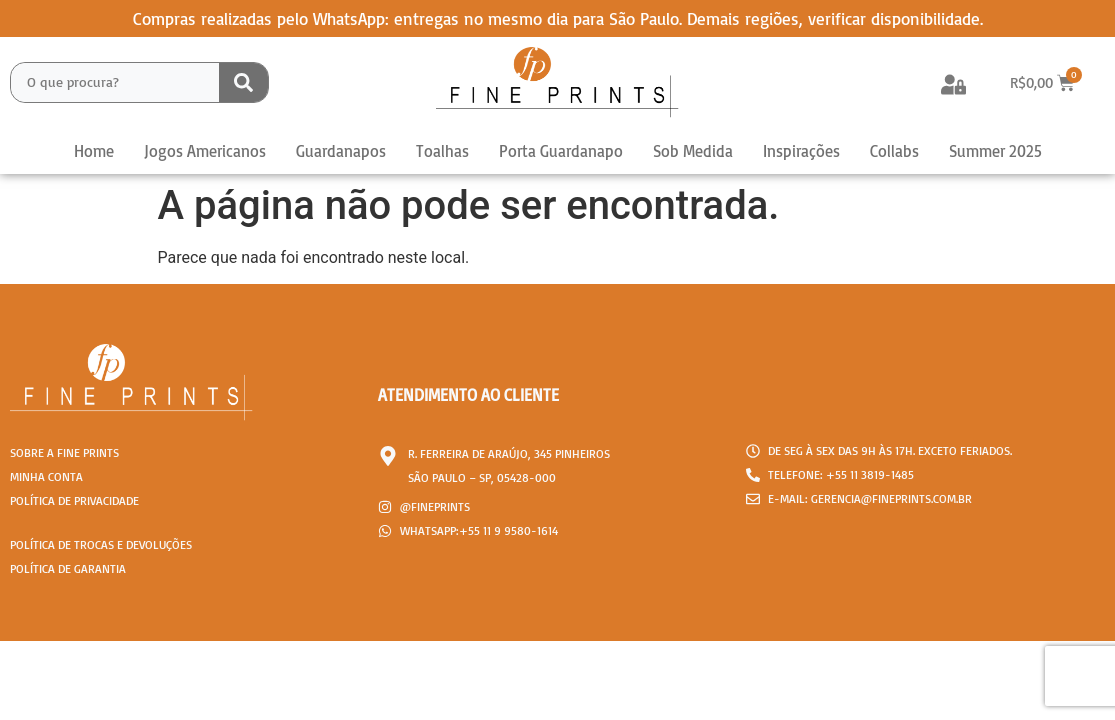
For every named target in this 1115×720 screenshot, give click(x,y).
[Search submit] (243, 82)
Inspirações (801, 151)
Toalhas (442, 151)
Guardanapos (341, 151)
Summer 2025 (995, 151)
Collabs (894, 151)
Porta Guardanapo (561, 151)
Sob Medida (693, 151)
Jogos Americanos (205, 151)
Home (94, 151)
